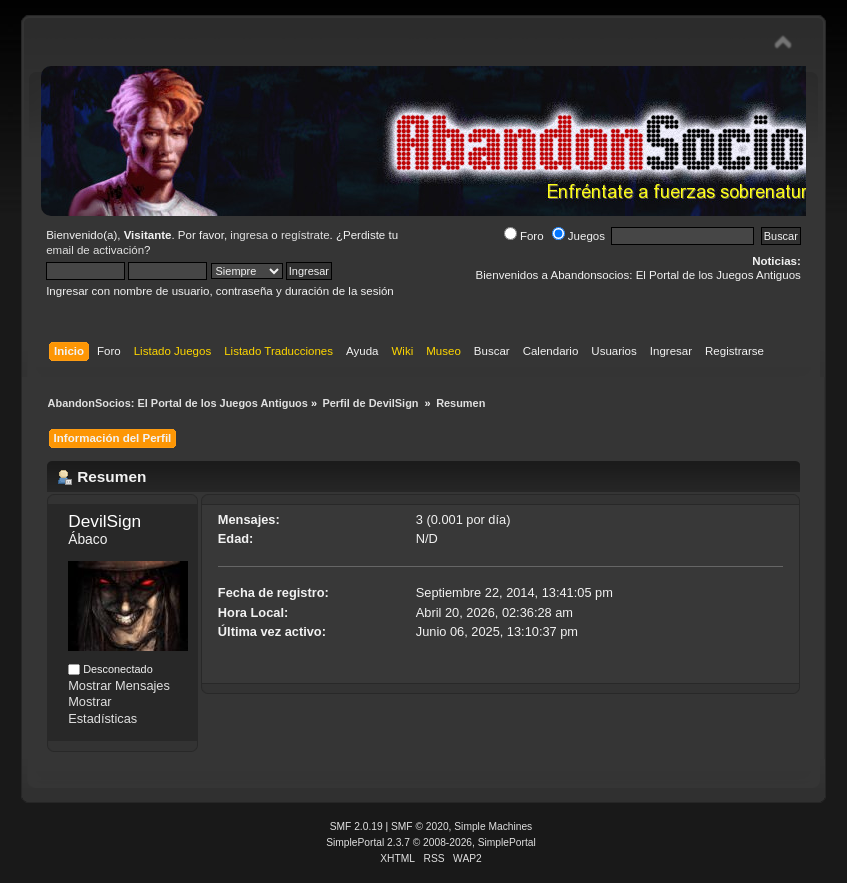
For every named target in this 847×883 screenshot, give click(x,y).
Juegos (578, 236)
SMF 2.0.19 (356, 826)
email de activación (95, 250)
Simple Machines (493, 826)
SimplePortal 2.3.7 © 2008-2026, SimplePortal (431, 842)
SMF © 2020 (420, 826)
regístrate (305, 235)
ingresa (249, 235)
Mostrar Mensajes (119, 685)
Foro (524, 236)
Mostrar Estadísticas (102, 710)
